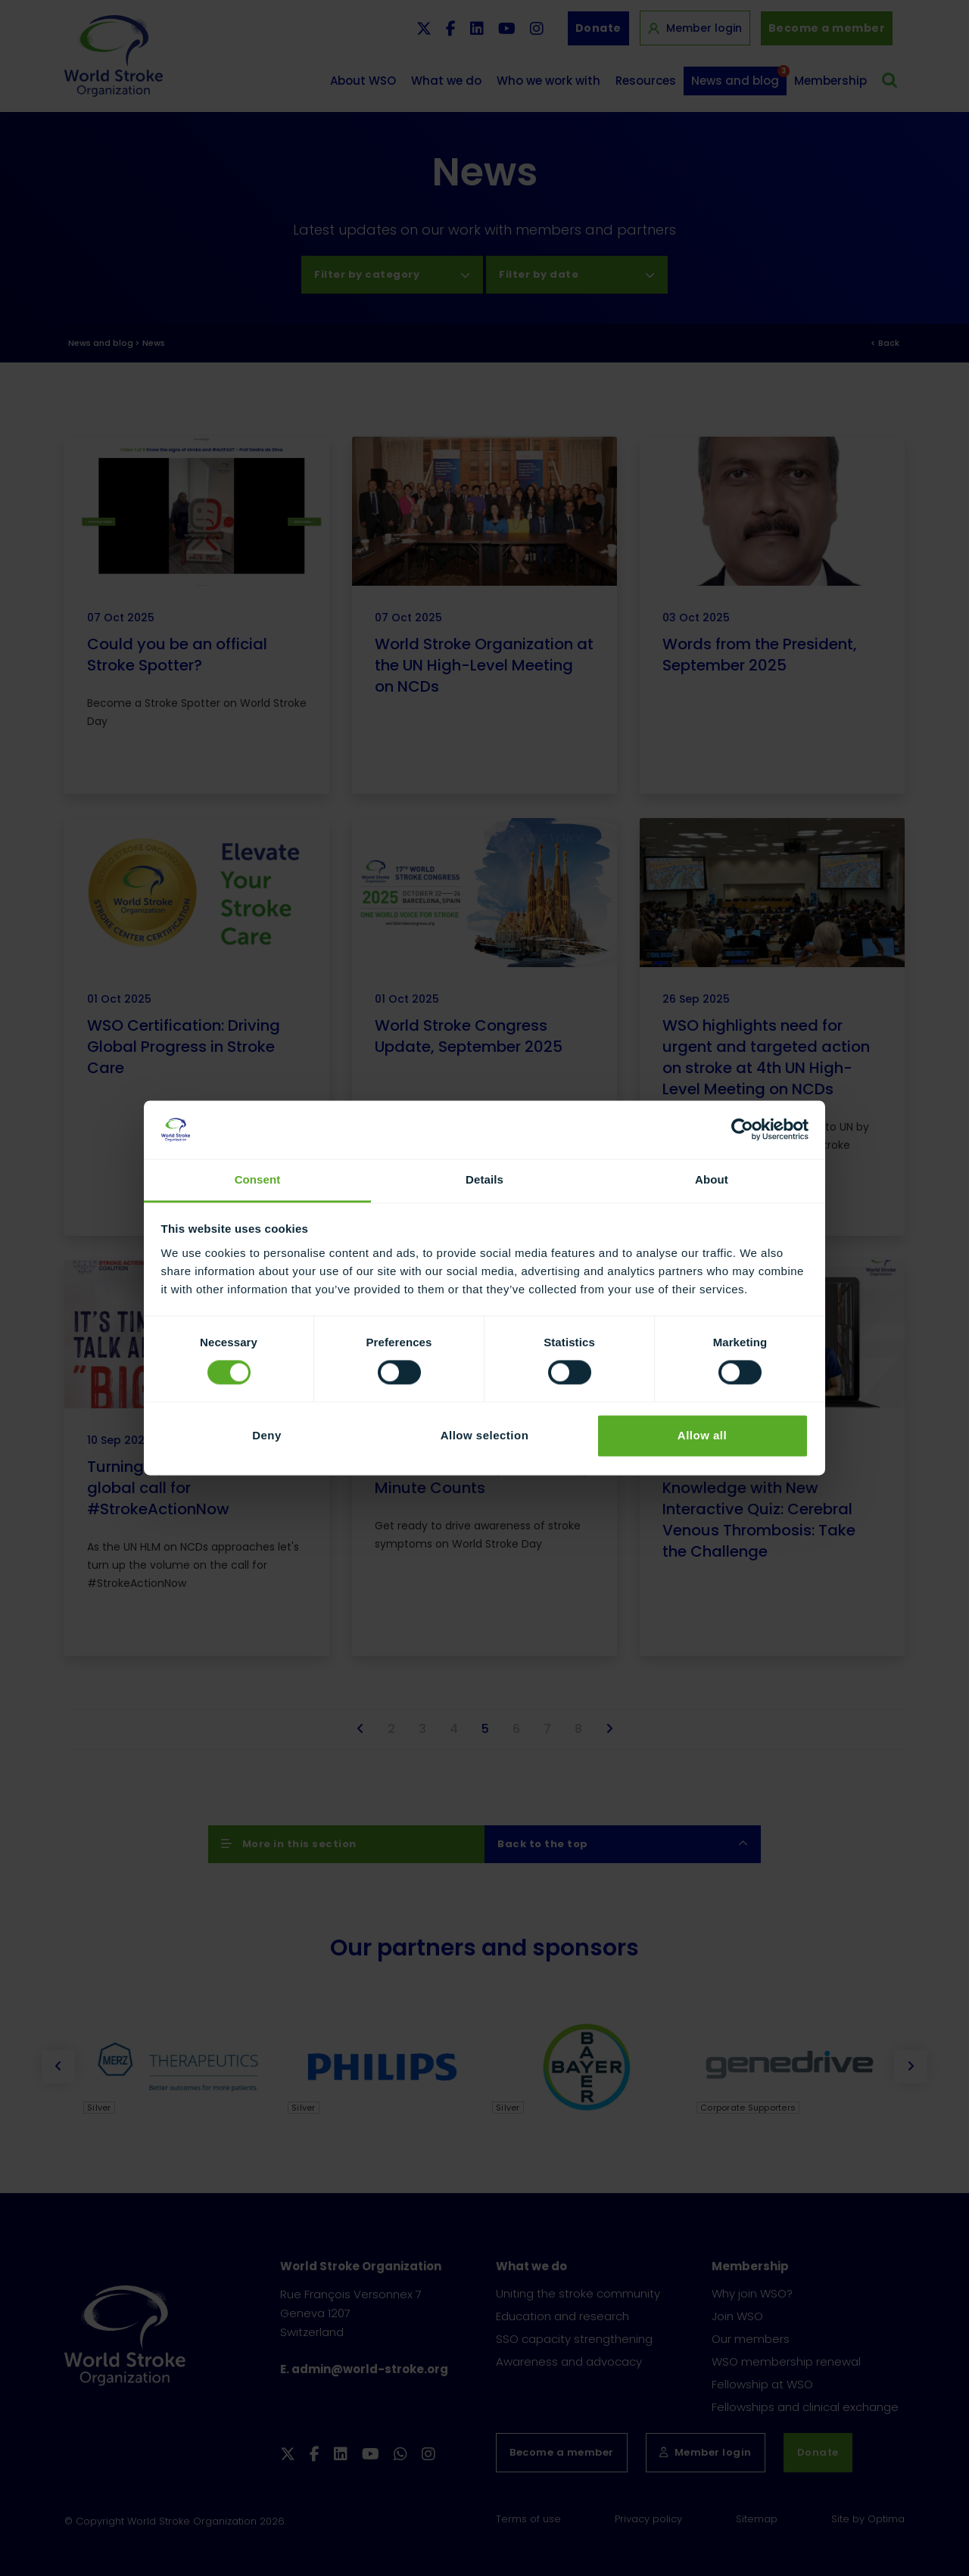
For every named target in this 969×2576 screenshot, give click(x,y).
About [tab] (711, 1179)
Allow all (702, 1435)
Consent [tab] (258, 1179)
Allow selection (485, 1435)
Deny (267, 1435)
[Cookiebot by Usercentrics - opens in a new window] (742, 1129)
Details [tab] (484, 1179)
